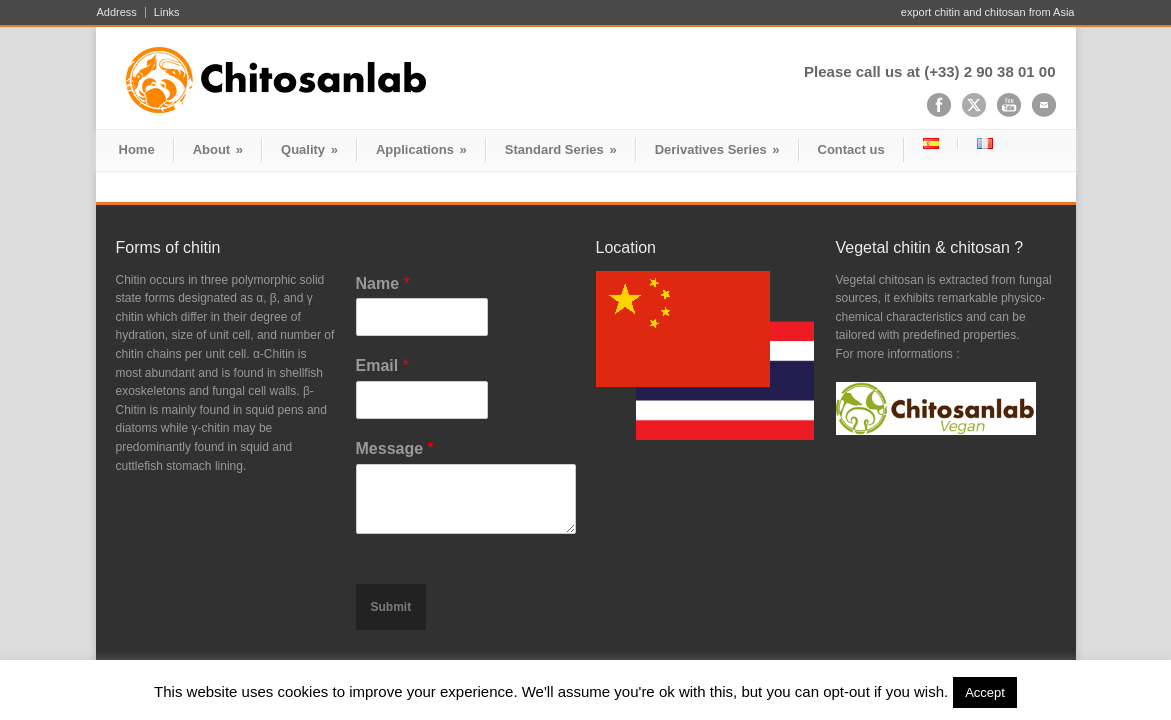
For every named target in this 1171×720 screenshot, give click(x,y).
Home (137, 149)
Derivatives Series (717, 149)
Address (117, 12)
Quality (309, 149)
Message (395, 448)
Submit (391, 607)
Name (383, 283)
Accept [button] (985, 692)
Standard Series (561, 149)
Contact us (851, 149)
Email (382, 365)
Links (167, 12)
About (218, 149)
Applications (421, 149)
